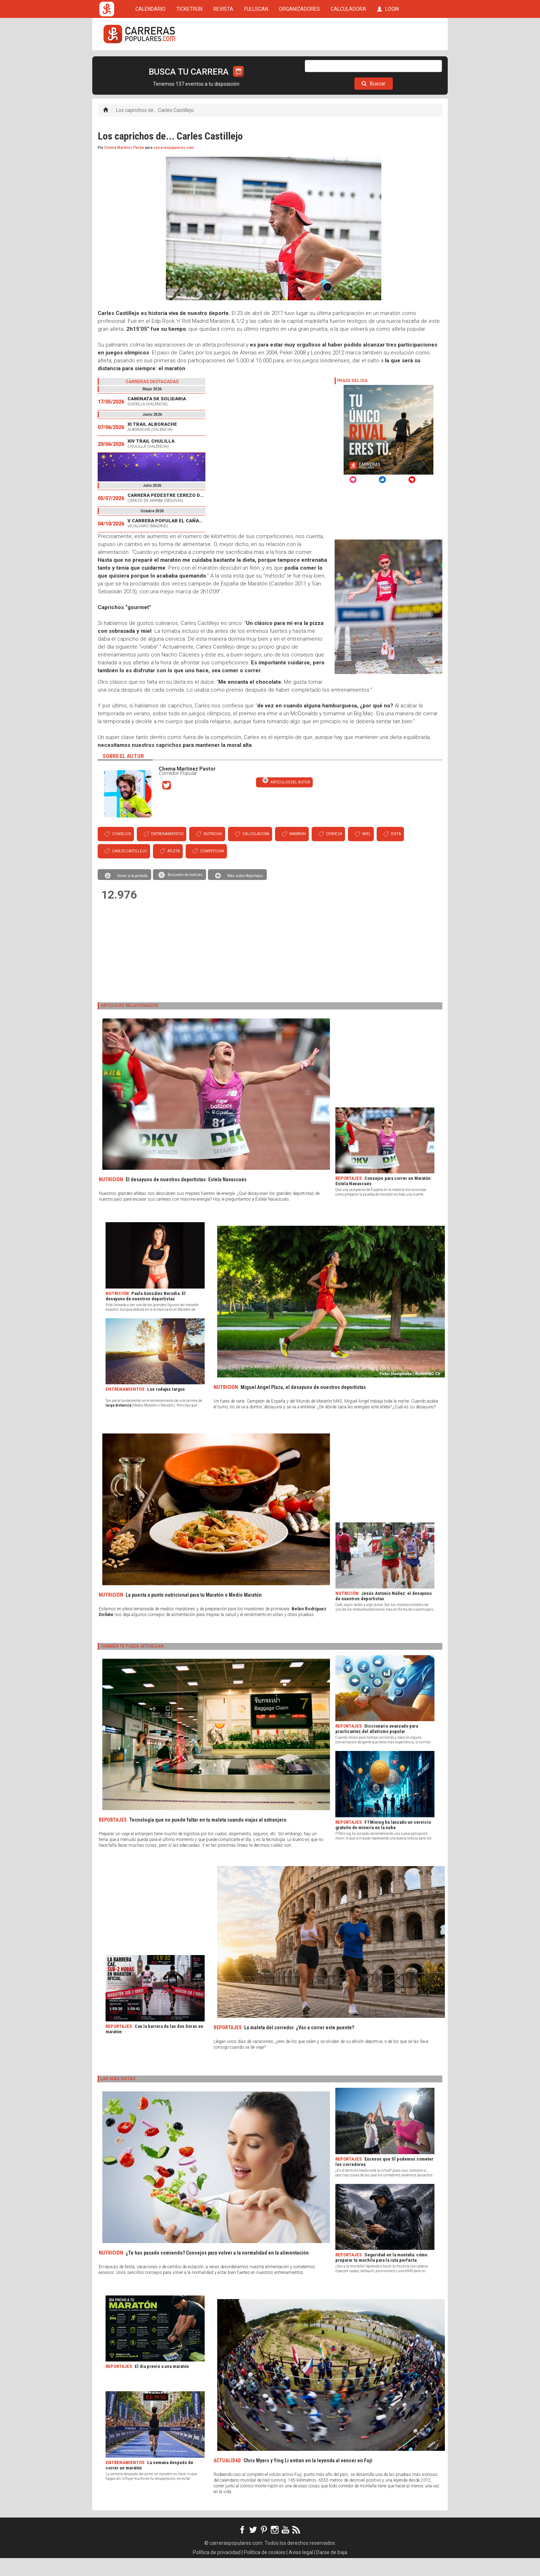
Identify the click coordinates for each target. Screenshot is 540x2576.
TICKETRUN (189, 62)
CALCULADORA (348, 62)
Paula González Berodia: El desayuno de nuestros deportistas (146, 1314)
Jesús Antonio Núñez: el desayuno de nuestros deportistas (383, 1614)
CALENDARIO (150, 62)
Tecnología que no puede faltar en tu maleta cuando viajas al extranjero (208, 1838)
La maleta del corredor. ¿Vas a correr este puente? (299, 2045)
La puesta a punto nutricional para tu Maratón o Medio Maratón (194, 1613)
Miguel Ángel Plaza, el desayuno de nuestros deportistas (303, 1405)
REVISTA (223, 62)
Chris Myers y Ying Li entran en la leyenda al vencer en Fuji (307, 2478)
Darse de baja (331, 2570)
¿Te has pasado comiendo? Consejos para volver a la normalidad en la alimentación (217, 2271)
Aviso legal (301, 2570)
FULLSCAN (256, 62)
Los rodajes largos (166, 1407)
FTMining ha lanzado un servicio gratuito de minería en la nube (383, 1842)
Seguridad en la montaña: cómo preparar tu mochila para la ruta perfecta (381, 2275)
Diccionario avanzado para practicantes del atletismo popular (376, 1746)
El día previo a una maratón (162, 2384)
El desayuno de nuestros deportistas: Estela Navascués (186, 1197)
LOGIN (388, 62)
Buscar (374, 101)
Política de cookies (264, 2570)
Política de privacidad (217, 2570)
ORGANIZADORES (299, 62)
